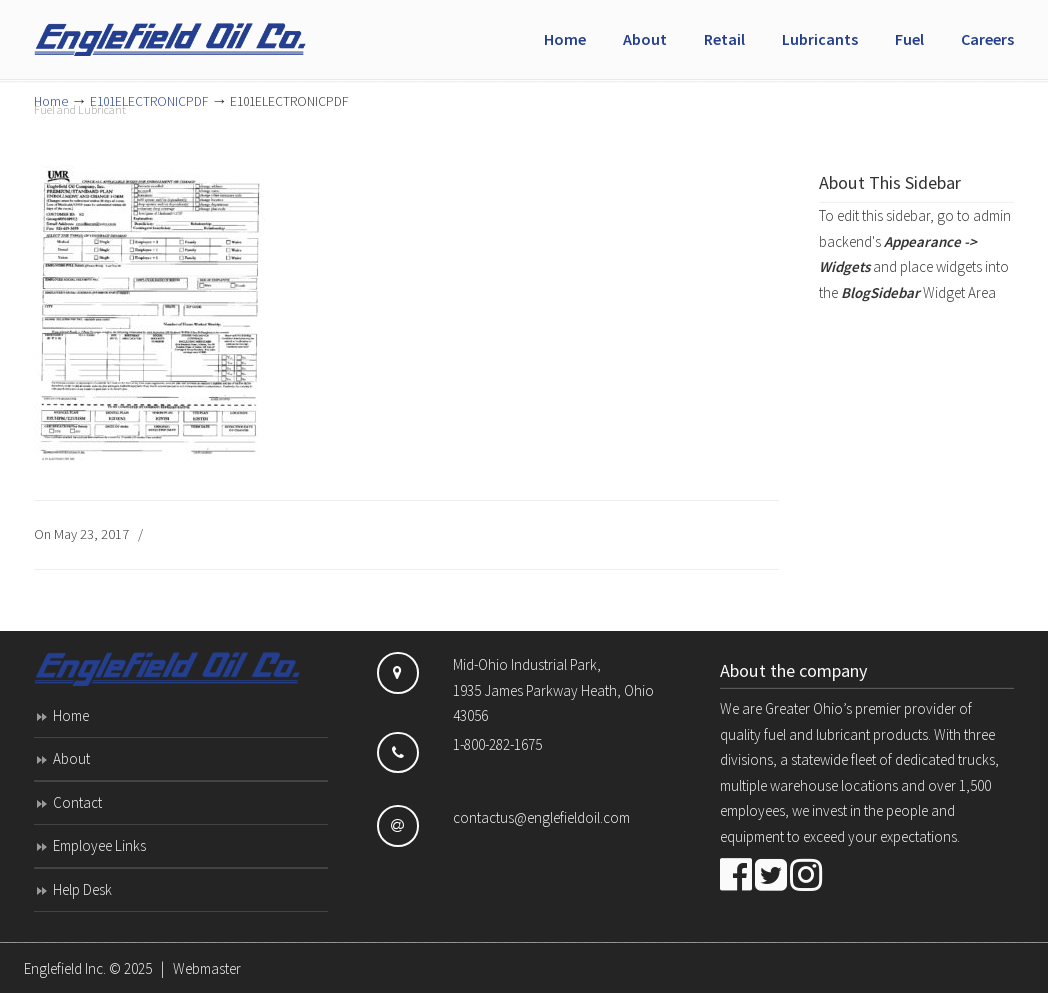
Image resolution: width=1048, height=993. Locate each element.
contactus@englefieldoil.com (541, 817)
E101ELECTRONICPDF (149, 101)
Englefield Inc (184, 31)
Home (71, 715)
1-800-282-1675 (497, 744)
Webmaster (207, 968)
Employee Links (99, 845)
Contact (77, 802)
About (71, 758)
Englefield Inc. (65, 968)
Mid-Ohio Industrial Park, (527, 664)
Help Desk (82, 889)
